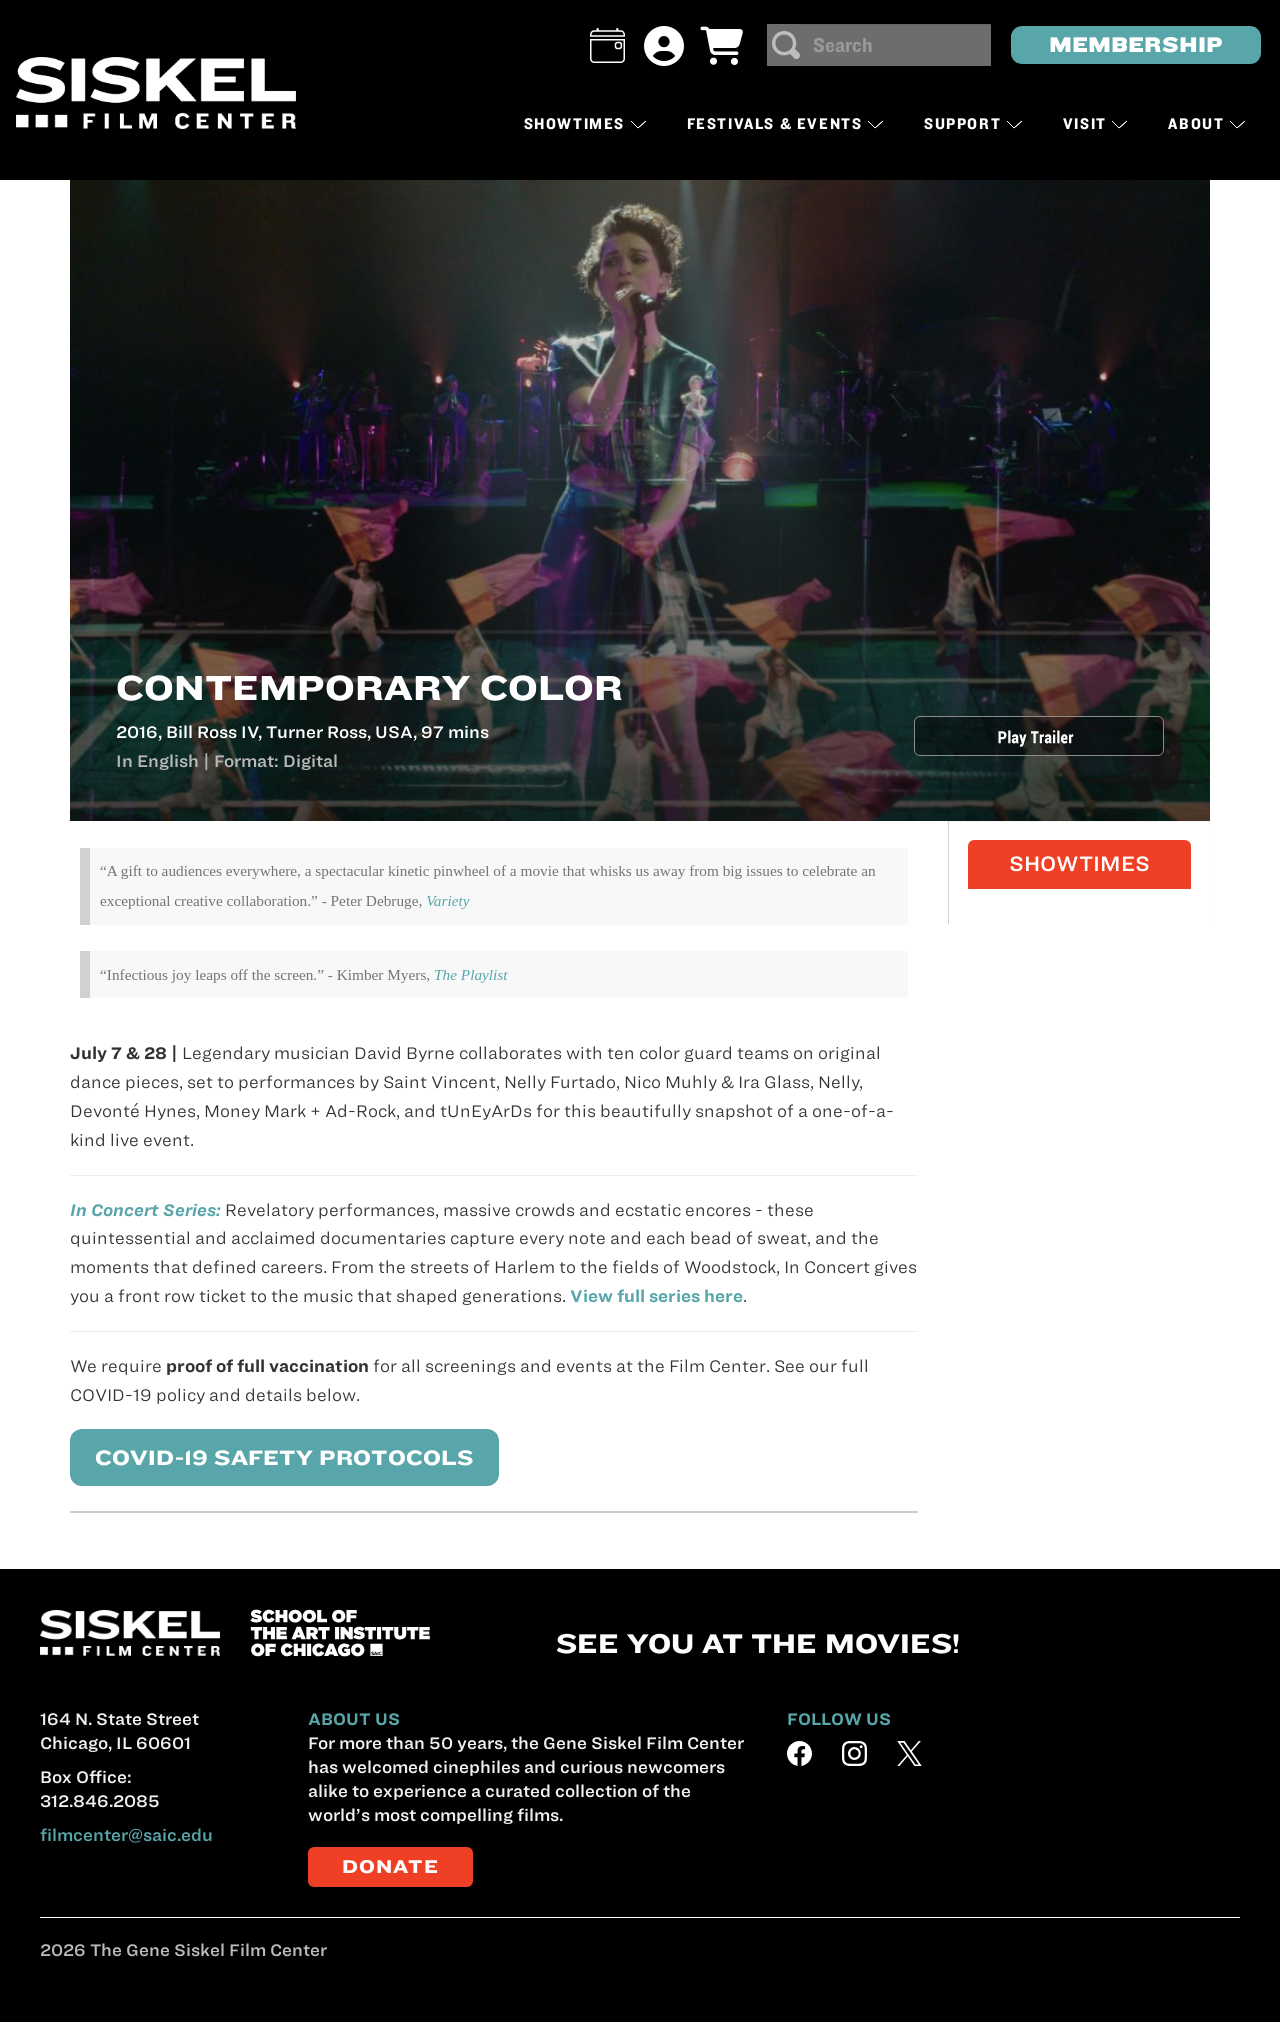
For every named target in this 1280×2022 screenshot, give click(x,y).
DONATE (390, 1866)
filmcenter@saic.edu (126, 1835)
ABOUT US (354, 1719)
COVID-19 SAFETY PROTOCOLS (262, 1456)
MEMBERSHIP (1136, 44)
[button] (607, 45)
